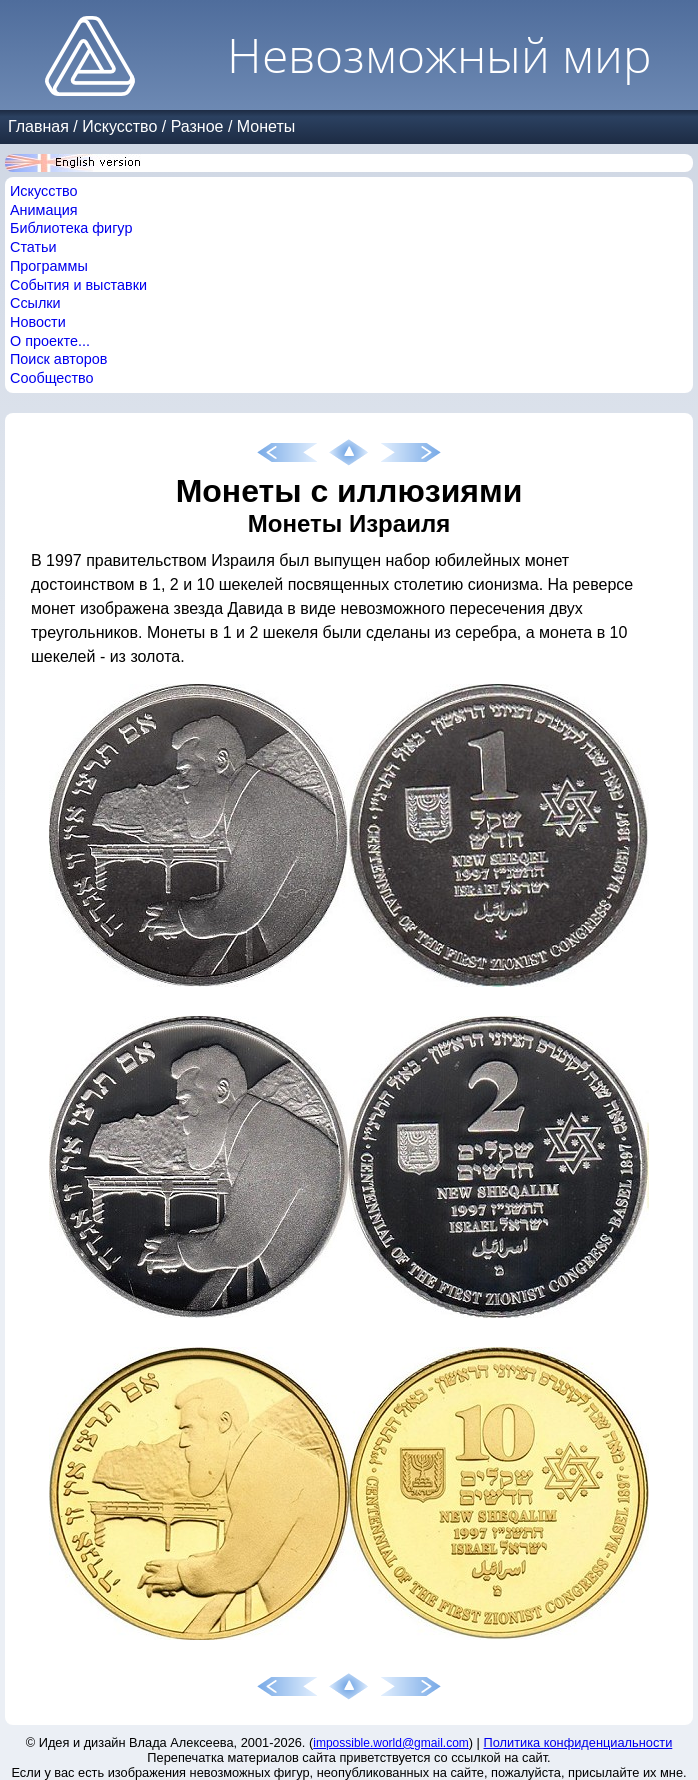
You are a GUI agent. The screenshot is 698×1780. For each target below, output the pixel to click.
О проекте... (50, 341)
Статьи (33, 247)
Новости (38, 322)
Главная (38, 126)
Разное (197, 126)
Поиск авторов (58, 359)
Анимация (44, 210)
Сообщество (52, 378)
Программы (49, 266)
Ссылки (35, 303)
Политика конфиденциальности (578, 1742)
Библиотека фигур (71, 228)
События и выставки (78, 285)
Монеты (266, 126)
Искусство (119, 126)
